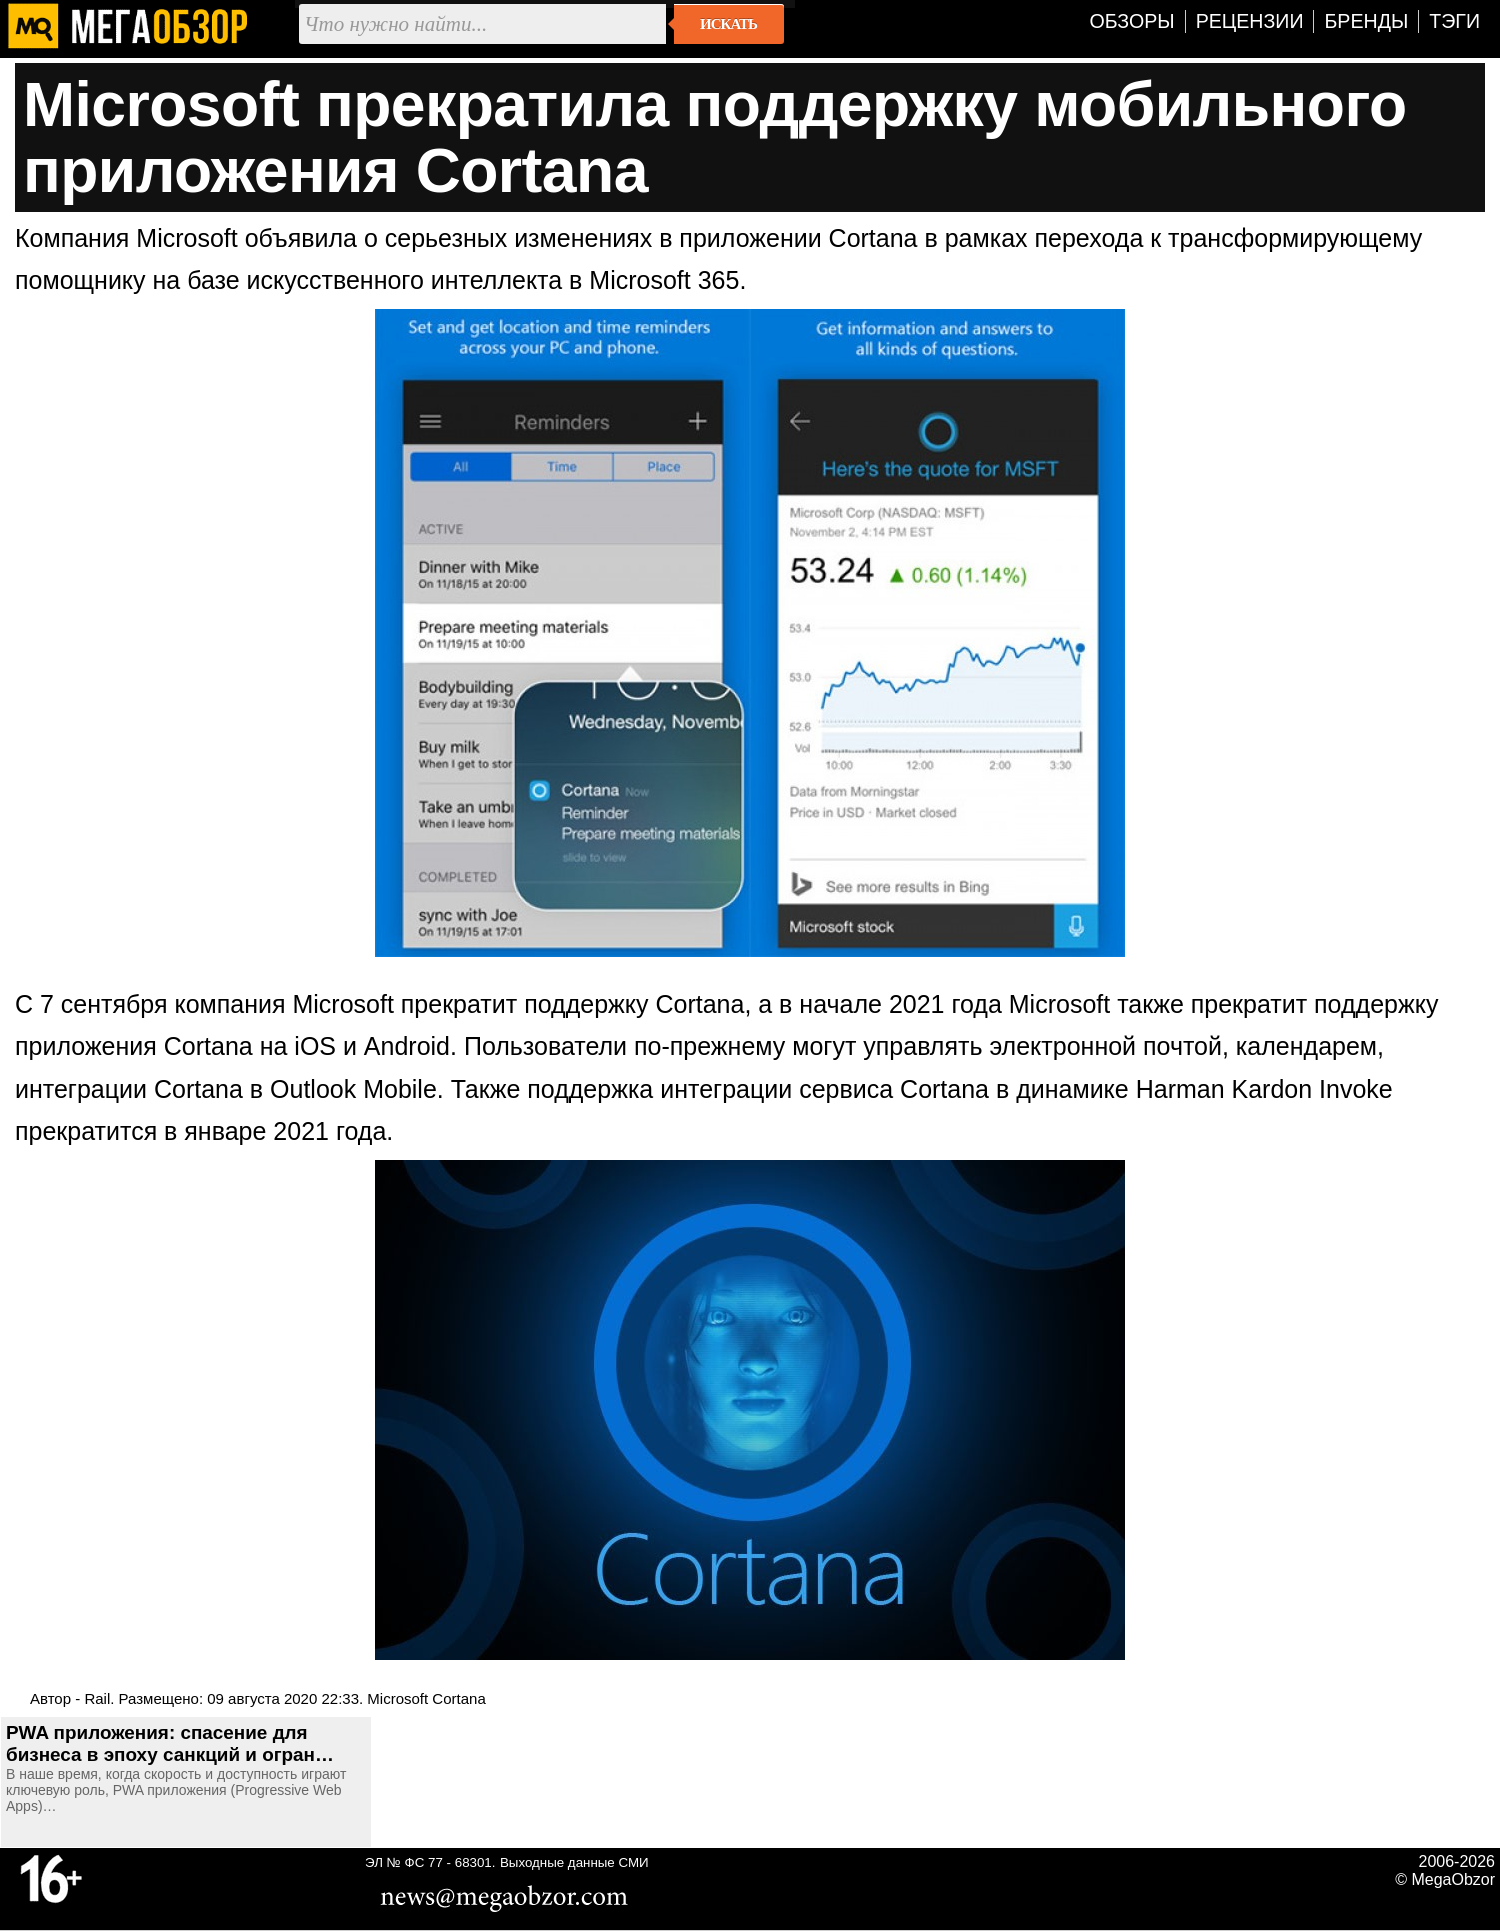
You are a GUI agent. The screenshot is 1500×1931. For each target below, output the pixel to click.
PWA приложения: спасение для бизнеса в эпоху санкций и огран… (170, 1743)
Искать (728, 24)
